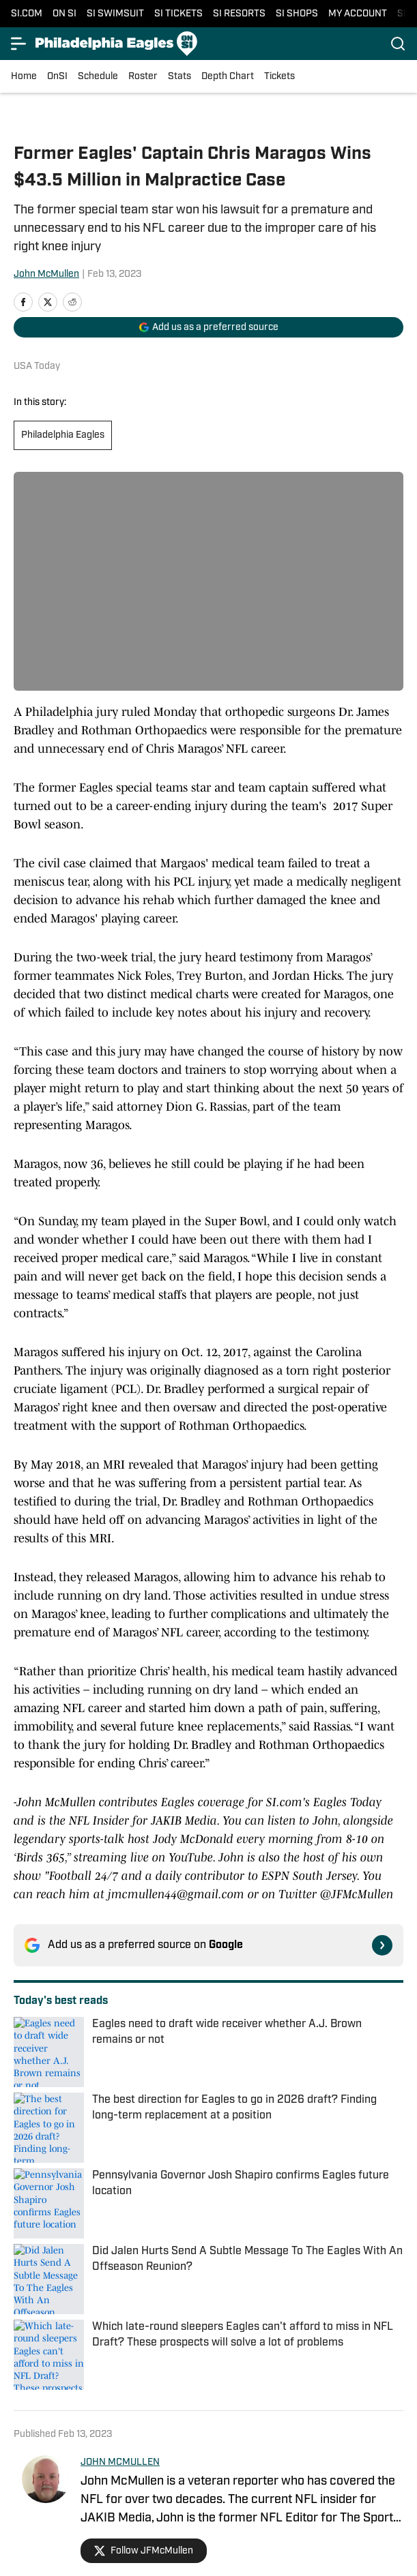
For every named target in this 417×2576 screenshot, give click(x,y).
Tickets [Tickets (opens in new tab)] (279, 77)
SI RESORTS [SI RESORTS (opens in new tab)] (239, 14)
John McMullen (46, 274)
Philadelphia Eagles (62, 435)
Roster (143, 77)
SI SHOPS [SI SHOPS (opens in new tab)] (297, 14)
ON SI (64, 14)
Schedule (98, 77)
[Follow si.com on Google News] (382, 1945)
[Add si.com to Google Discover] (208, 327)
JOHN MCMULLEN (120, 2462)
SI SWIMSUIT (115, 14)
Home (24, 77)
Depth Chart (227, 77)
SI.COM (26, 14)
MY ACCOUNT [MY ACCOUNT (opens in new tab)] (357, 14)
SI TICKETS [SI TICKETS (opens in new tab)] (178, 14)
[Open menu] (19, 43)
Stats (179, 77)
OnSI (57, 77)
